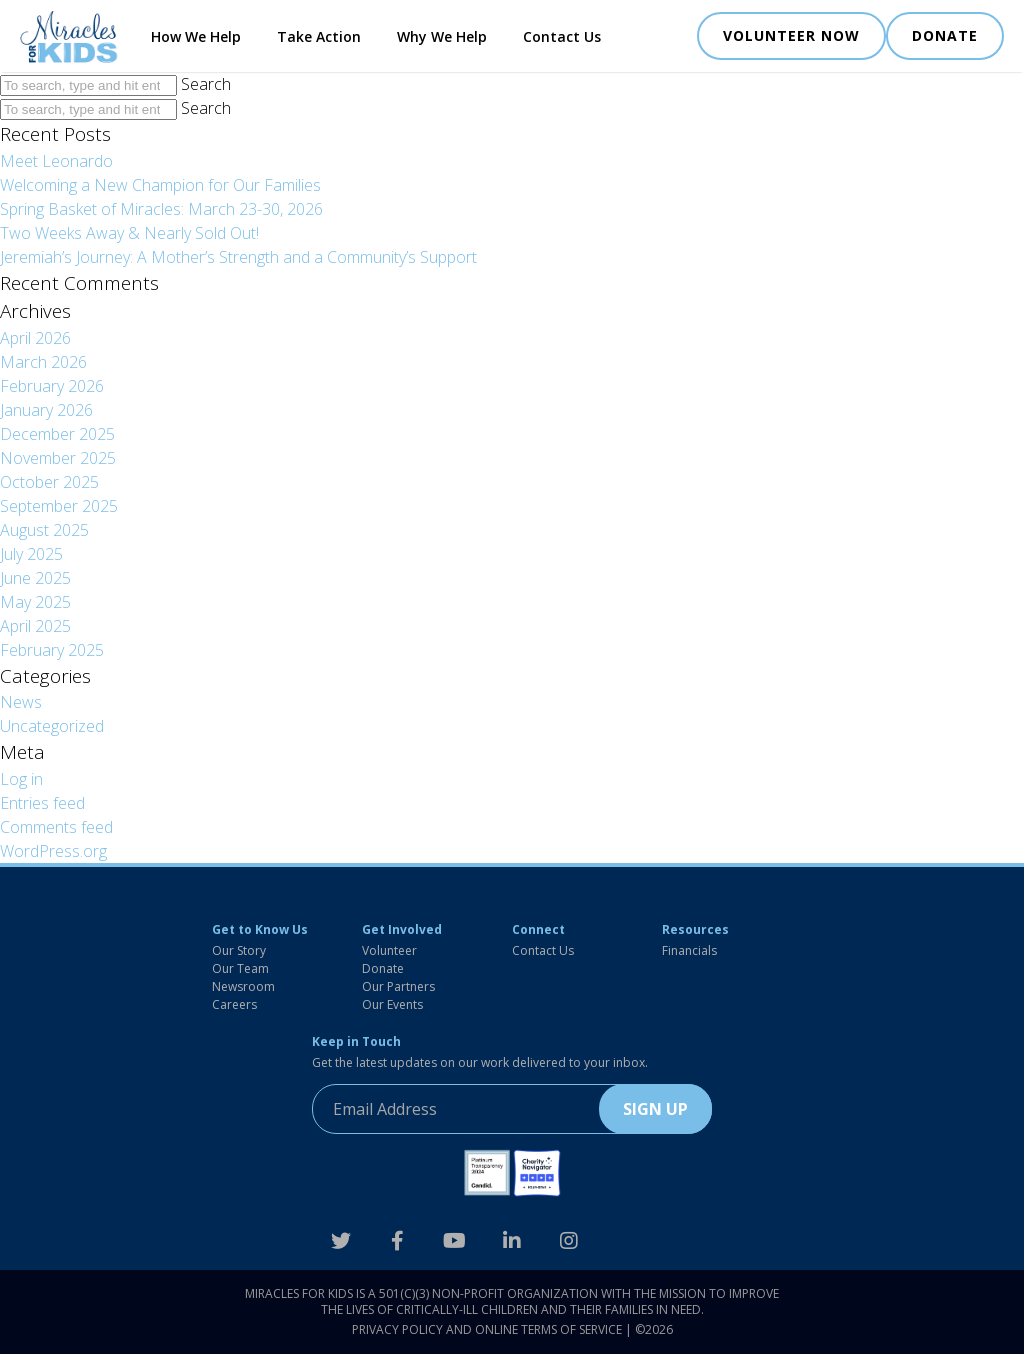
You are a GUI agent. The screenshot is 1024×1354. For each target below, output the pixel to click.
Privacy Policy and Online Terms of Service (487, 1329)
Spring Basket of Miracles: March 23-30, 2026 (161, 209)
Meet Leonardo (56, 161)
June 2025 (35, 578)
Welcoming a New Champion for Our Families (160, 185)
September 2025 (59, 506)
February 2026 (52, 386)
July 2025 (31, 554)
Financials (689, 950)
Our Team (240, 968)
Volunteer (389, 950)
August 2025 (44, 530)
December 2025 (57, 434)
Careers (234, 1004)
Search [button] (206, 84)
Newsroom (243, 986)
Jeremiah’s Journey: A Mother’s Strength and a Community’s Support (238, 257)
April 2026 (35, 338)
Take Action (319, 36)
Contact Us (562, 36)
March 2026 (43, 362)
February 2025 (52, 650)
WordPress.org (53, 851)
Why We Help (442, 36)
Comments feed (56, 827)
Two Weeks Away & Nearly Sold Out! (129, 233)
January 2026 (46, 410)
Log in (21, 779)
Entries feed (42, 803)
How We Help (196, 36)
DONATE (945, 35)
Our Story (239, 950)
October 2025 (49, 482)
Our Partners (398, 986)
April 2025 (35, 626)
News (21, 702)
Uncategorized (52, 726)
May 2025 (35, 602)
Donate (383, 968)
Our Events (392, 1004)
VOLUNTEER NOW (791, 35)
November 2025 (58, 458)
